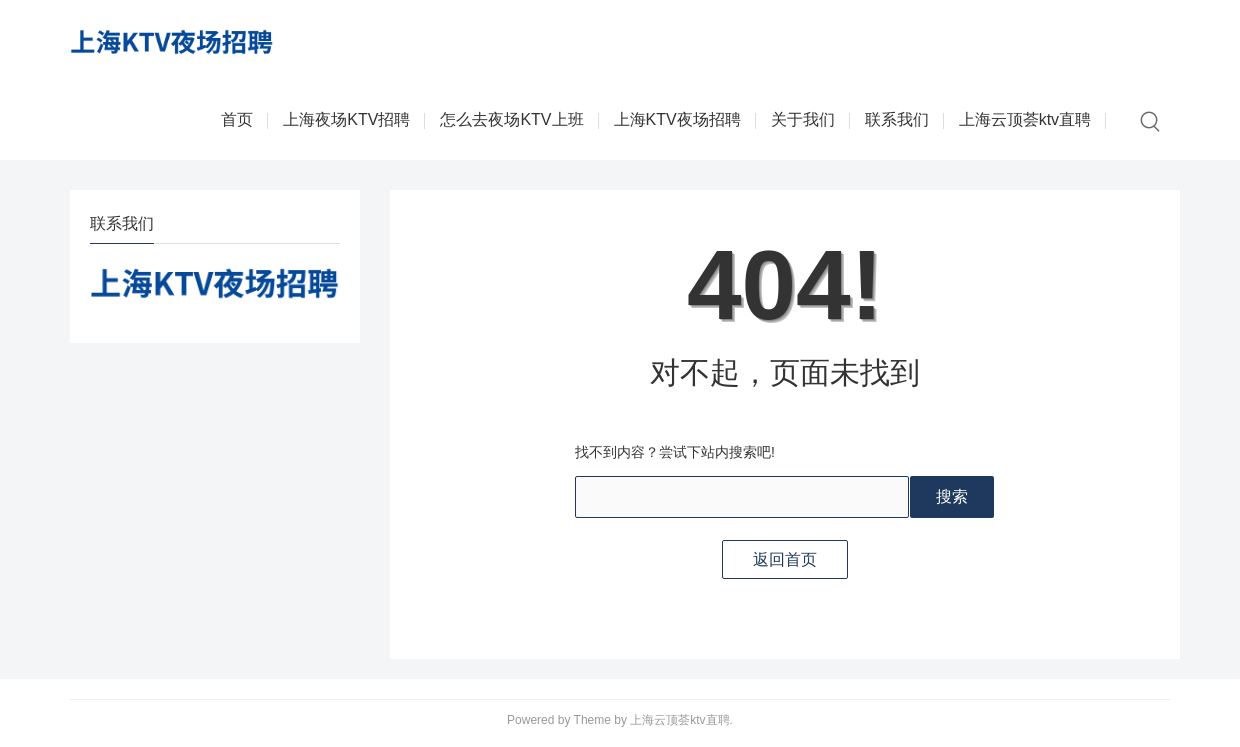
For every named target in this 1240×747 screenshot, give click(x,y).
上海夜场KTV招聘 (346, 119)
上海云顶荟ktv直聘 (1025, 119)
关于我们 (803, 119)
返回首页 (785, 559)
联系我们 (897, 119)
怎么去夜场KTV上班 (511, 119)
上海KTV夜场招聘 (677, 119)
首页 (237, 119)
